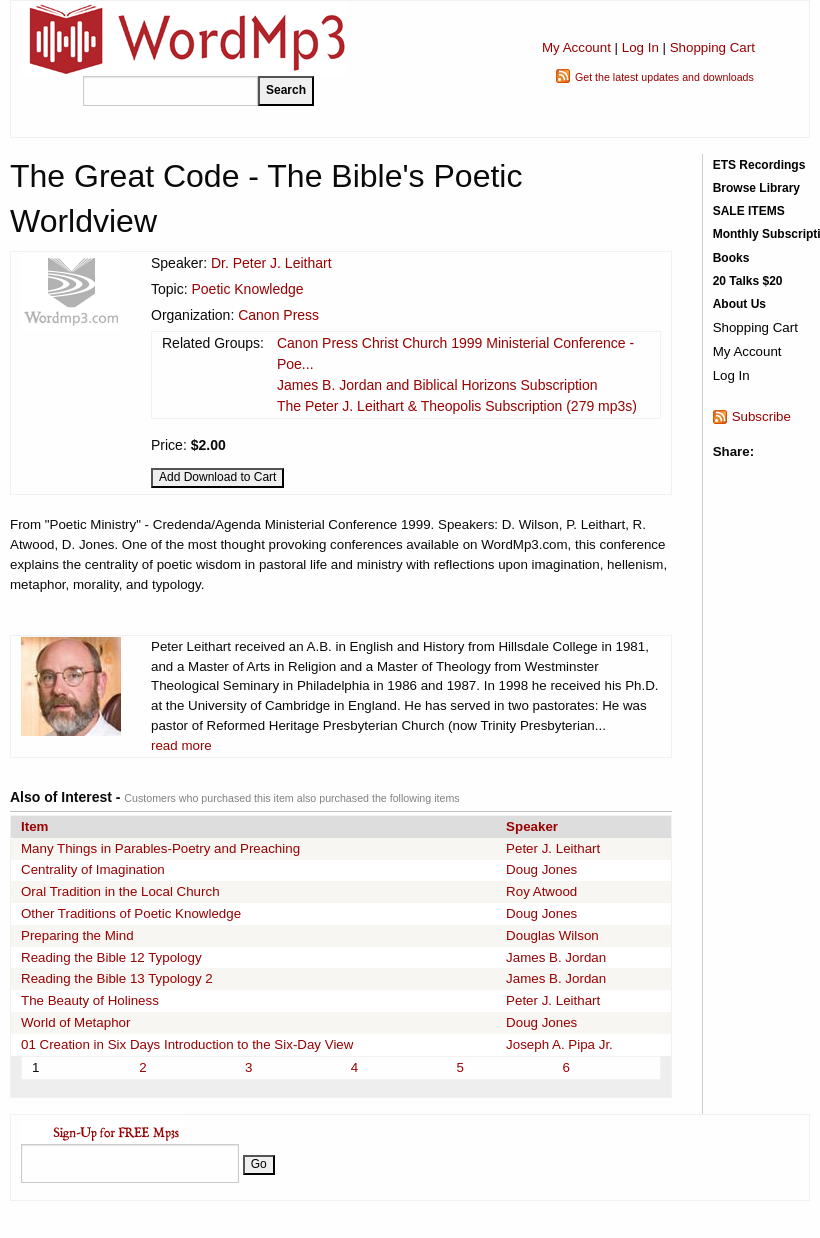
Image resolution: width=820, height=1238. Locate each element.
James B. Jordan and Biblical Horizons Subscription (437, 385)
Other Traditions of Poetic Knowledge (131, 913)
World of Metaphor (75, 1022)
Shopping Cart (712, 47)
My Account (576, 47)
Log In (640, 47)
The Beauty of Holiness (90, 1000)
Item (34, 826)
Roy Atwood (541, 891)
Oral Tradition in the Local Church (120, 891)
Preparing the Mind (77, 935)
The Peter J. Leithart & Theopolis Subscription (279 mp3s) (457, 406)
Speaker (532, 826)
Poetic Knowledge (247, 289)
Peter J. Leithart (553, 848)
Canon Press (278, 315)
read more (181, 745)
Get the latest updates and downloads (664, 77)
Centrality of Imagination (93, 869)
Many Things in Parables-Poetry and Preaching (160, 848)
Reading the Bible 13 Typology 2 (117, 978)
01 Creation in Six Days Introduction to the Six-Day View (187, 1044)
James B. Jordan (556, 957)
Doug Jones (541, 869)
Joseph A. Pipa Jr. (559, 1044)
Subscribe (761, 416)
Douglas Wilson (552, 935)
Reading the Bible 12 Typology (111, 957)
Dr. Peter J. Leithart (271, 263)
